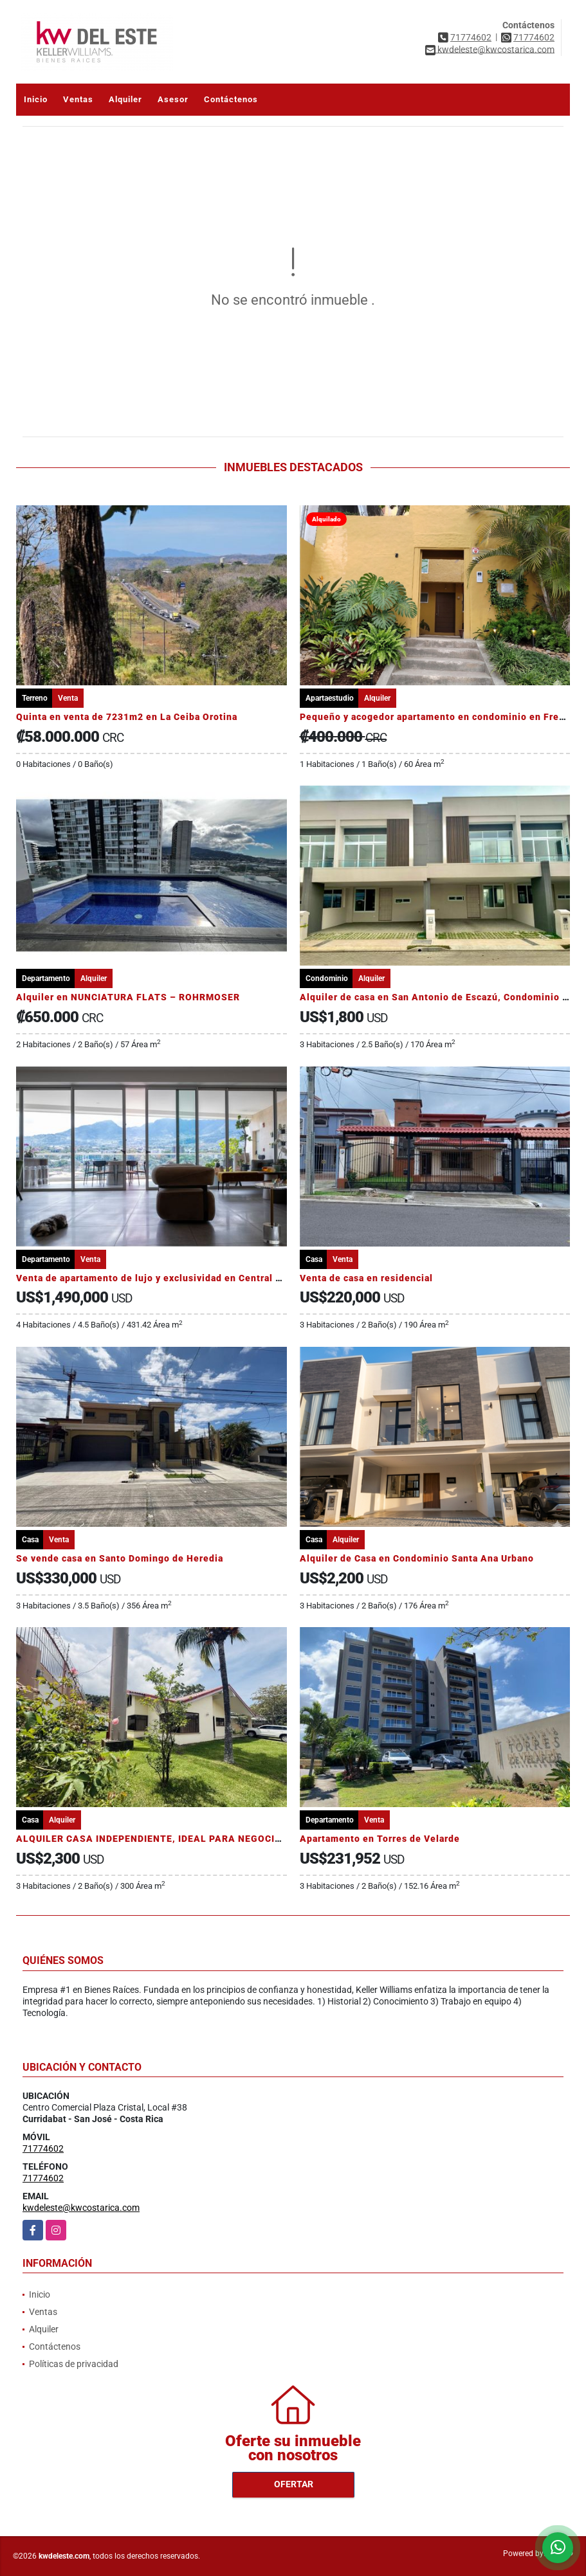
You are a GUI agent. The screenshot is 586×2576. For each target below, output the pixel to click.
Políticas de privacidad (73, 2364)
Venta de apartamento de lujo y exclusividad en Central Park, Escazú (175, 1278)
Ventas (78, 99)
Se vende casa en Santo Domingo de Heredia (119, 1558)
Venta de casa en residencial (366, 1278)
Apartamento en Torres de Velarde (380, 1838)
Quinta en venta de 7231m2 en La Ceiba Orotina (126, 717)
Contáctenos (231, 99)
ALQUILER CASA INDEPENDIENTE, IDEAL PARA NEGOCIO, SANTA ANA (180, 1838)
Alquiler (125, 99)
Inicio (36, 99)
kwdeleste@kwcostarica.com (81, 2207)
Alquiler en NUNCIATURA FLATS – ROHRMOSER (128, 997)
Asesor (173, 99)
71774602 (470, 37)
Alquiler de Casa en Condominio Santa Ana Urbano (417, 1558)
